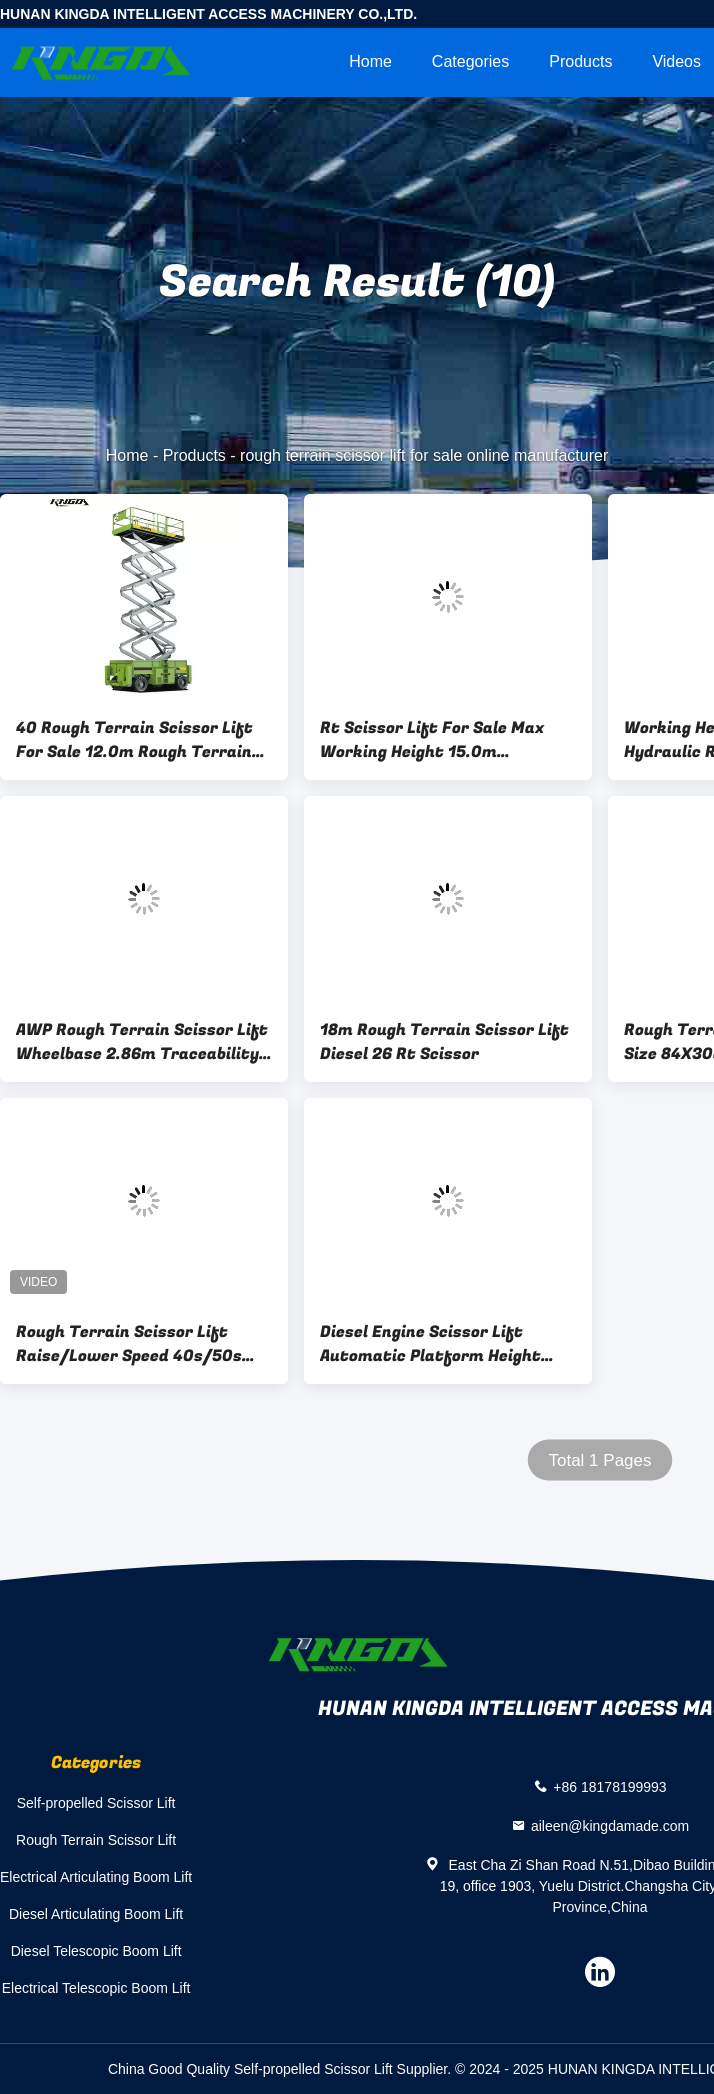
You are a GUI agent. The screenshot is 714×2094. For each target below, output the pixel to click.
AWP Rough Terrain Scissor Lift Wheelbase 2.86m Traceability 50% (142, 1042)
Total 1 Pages (599, 1460)
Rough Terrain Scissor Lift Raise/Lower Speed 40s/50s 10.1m (129, 1344)
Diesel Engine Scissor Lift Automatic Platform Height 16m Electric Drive (430, 1344)
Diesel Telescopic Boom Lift (96, 1951)
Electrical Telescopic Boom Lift (96, 1988)
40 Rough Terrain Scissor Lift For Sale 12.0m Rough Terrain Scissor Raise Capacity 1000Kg (139, 740)
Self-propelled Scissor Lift (96, 1803)
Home (370, 61)
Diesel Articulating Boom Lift (96, 1914)
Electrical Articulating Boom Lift (96, 1877)
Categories (470, 61)
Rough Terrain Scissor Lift (96, 1840)
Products (580, 61)
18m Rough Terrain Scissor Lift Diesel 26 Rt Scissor (444, 1042)
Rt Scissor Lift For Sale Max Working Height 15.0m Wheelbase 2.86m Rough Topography (432, 740)
